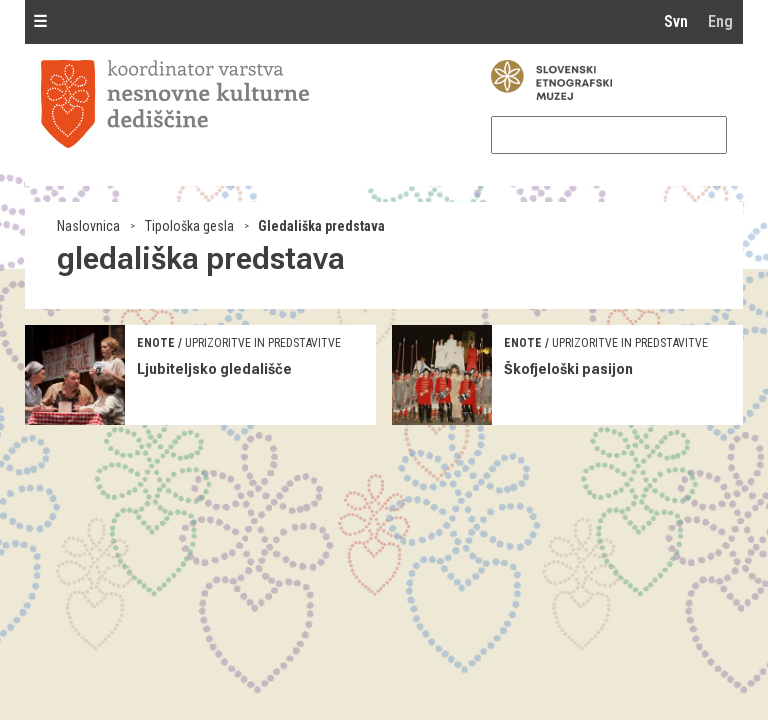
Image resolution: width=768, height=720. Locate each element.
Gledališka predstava (321, 226)
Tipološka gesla (189, 226)
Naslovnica (88, 226)
